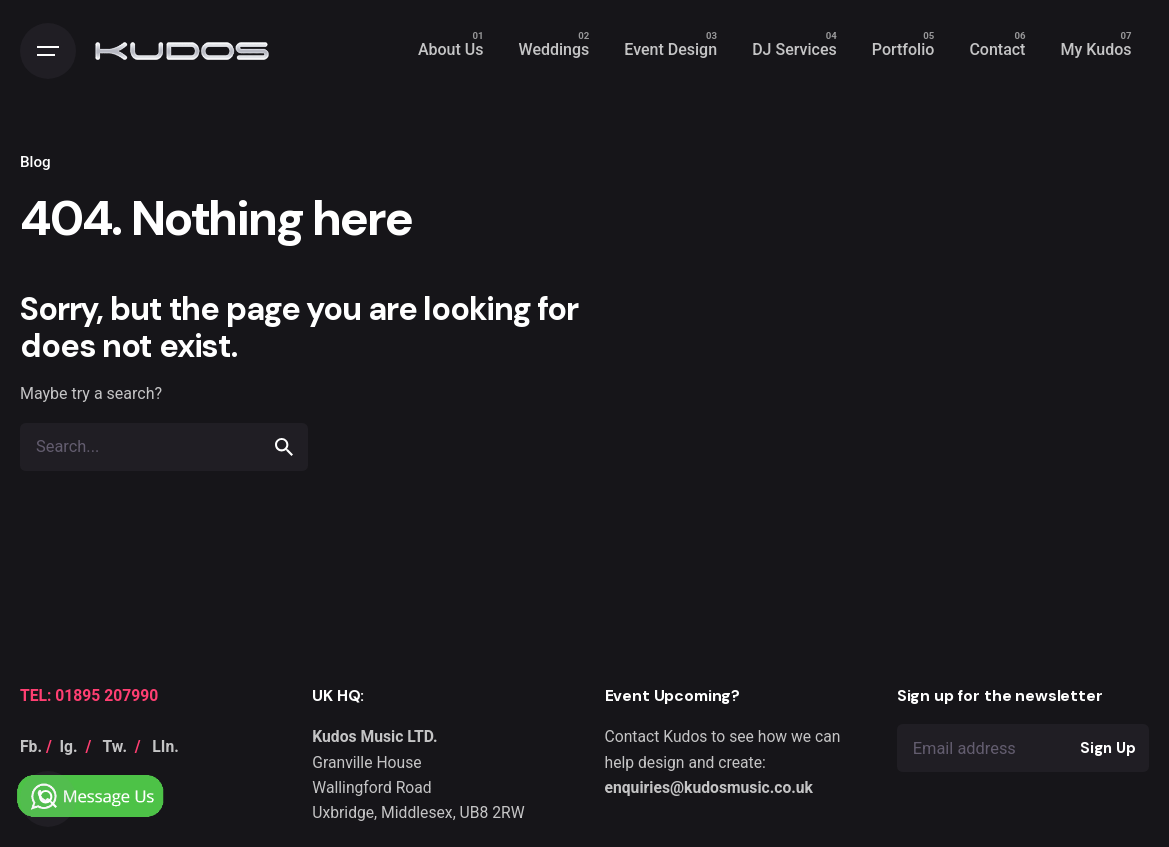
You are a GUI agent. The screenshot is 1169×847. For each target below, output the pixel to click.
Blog (35, 162)
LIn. (165, 746)
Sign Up (1107, 748)
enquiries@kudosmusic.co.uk (709, 787)
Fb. (31, 746)
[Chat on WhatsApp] (92, 771)
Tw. (115, 746)
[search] (284, 447)
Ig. (69, 746)
